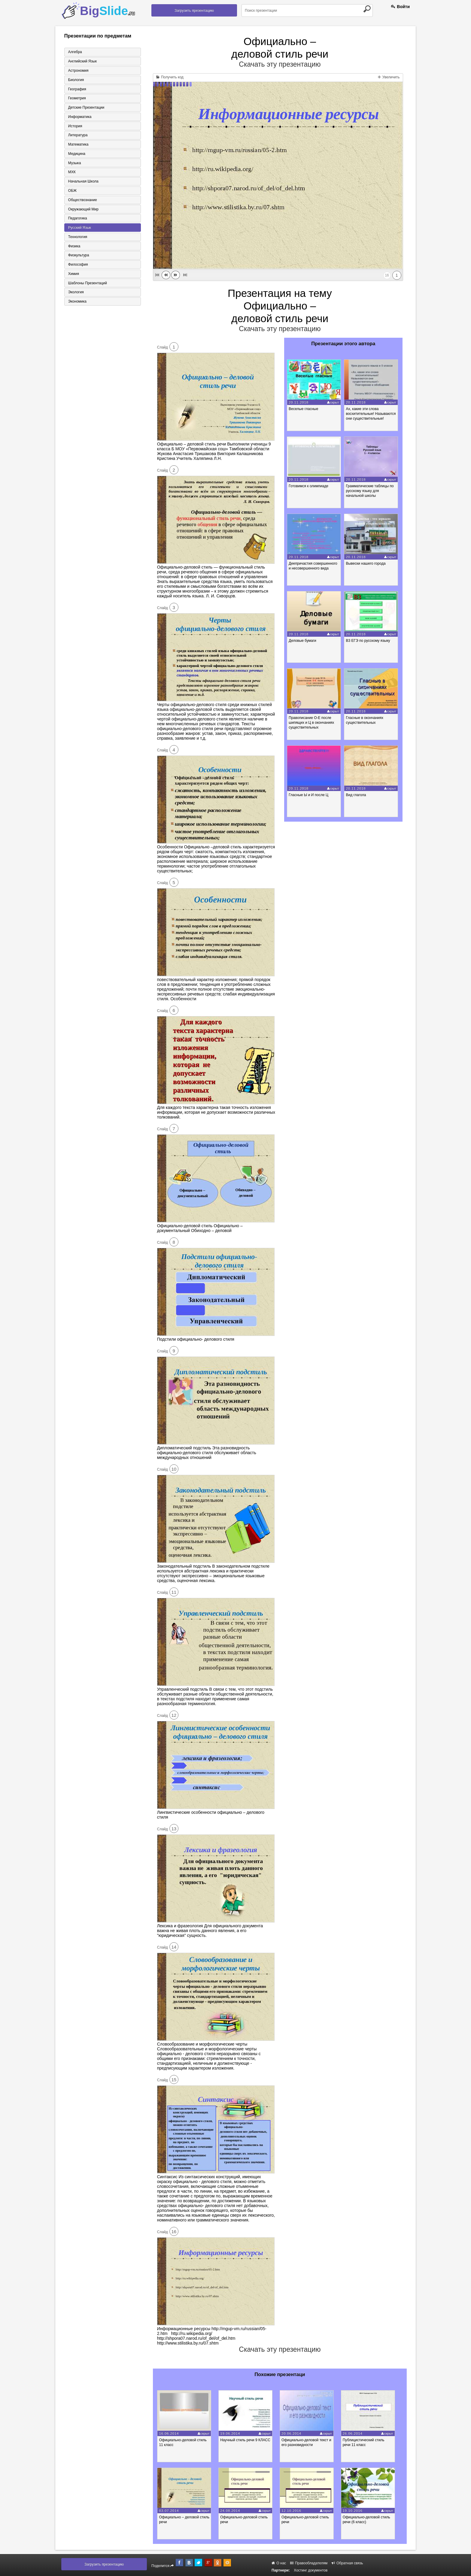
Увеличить (389, 77)
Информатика (79, 117)
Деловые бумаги (303, 641)
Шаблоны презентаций (87, 284)
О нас (279, 2563)
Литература (77, 136)
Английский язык (82, 61)
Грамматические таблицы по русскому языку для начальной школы (371, 491)
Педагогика (77, 219)
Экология (75, 294)
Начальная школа (83, 182)
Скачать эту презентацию (280, 64)
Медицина (76, 154)
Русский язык (79, 229)
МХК (71, 173)
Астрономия (78, 70)
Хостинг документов (310, 2570)
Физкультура (78, 257)
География (77, 89)
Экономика (77, 303)
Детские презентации (86, 108)
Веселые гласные (304, 409)
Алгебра (74, 52)
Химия (73, 275)
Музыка (74, 164)
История (75, 126)
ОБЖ (72, 191)
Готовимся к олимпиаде (309, 486)
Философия (77, 266)
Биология (75, 80)
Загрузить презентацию (194, 10)
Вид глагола (357, 795)
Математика (78, 145)
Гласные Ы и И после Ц (309, 795)
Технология (77, 238)
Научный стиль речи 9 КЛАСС (248, 2440)
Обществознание (82, 201)
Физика (74, 247)
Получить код (170, 77)
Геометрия (76, 98)
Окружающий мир (83, 210)
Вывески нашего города (367, 563)
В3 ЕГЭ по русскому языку (369, 641)
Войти (400, 6)
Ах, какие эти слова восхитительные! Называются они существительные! (372, 414)
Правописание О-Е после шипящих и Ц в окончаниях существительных (312, 722)
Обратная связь (347, 2563)
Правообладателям (309, 2563)
